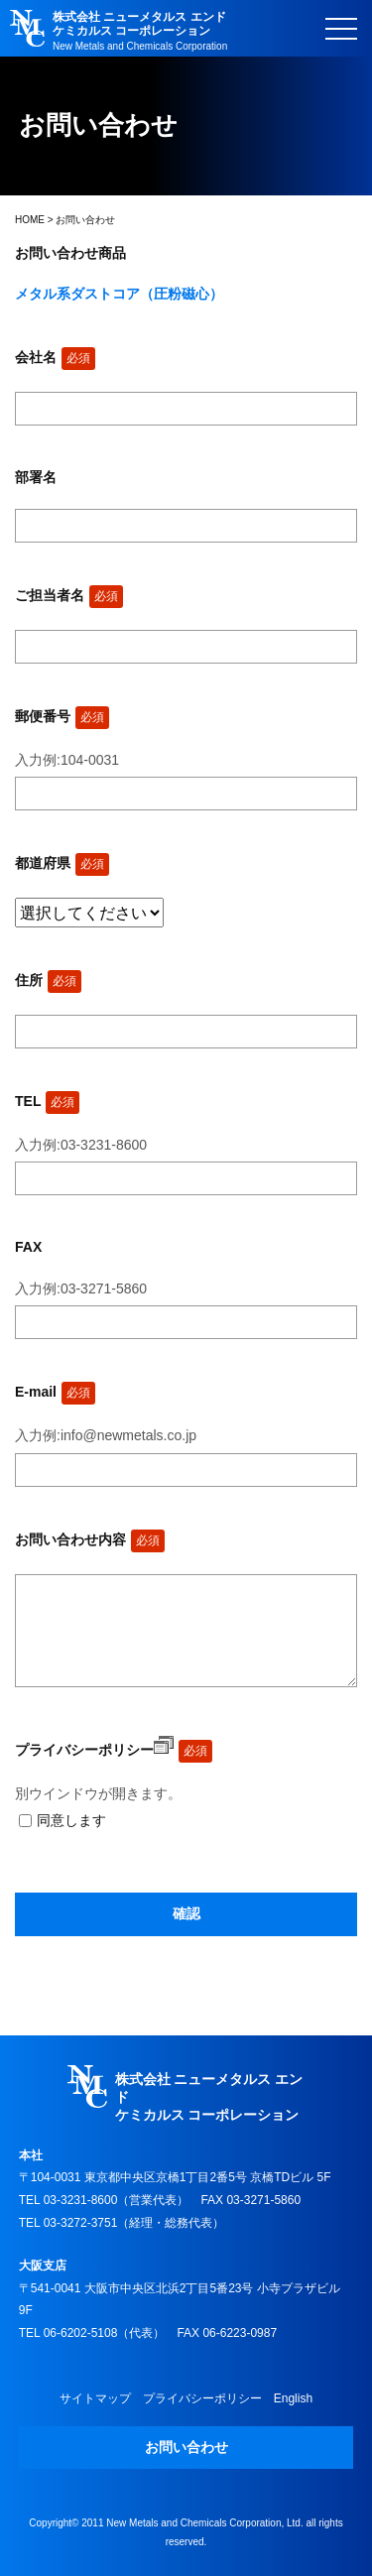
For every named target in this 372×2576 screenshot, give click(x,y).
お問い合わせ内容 (90, 1539)
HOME (30, 219)
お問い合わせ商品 (70, 253)
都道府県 (62, 863)
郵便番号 (62, 716)
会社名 (55, 357)
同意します (71, 1820)
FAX (28, 1247)
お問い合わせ (186, 2447)
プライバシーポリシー (94, 1750)
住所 (48, 980)
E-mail (55, 1392)
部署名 (36, 477)
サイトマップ (95, 2398)
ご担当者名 (69, 595)
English (293, 2398)
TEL (47, 1101)
